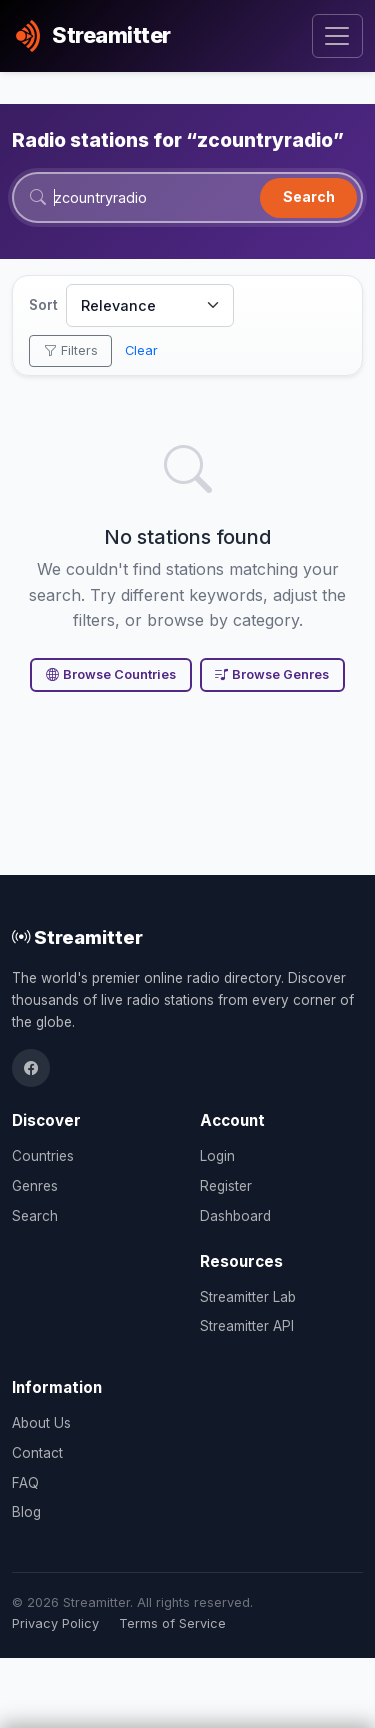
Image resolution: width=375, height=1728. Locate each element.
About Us (41, 1423)
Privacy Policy (55, 1623)
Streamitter (77, 937)
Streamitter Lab (248, 1297)
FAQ (25, 1483)
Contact (37, 1453)
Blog (26, 1512)
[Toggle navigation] (337, 36)
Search (309, 196)
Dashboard (235, 1216)
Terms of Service (172, 1623)
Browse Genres (272, 674)
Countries (43, 1156)
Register (226, 1186)
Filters (71, 350)
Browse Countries (111, 674)
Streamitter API (247, 1326)
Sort (43, 305)
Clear (141, 350)
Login (217, 1156)
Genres (35, 1186)
